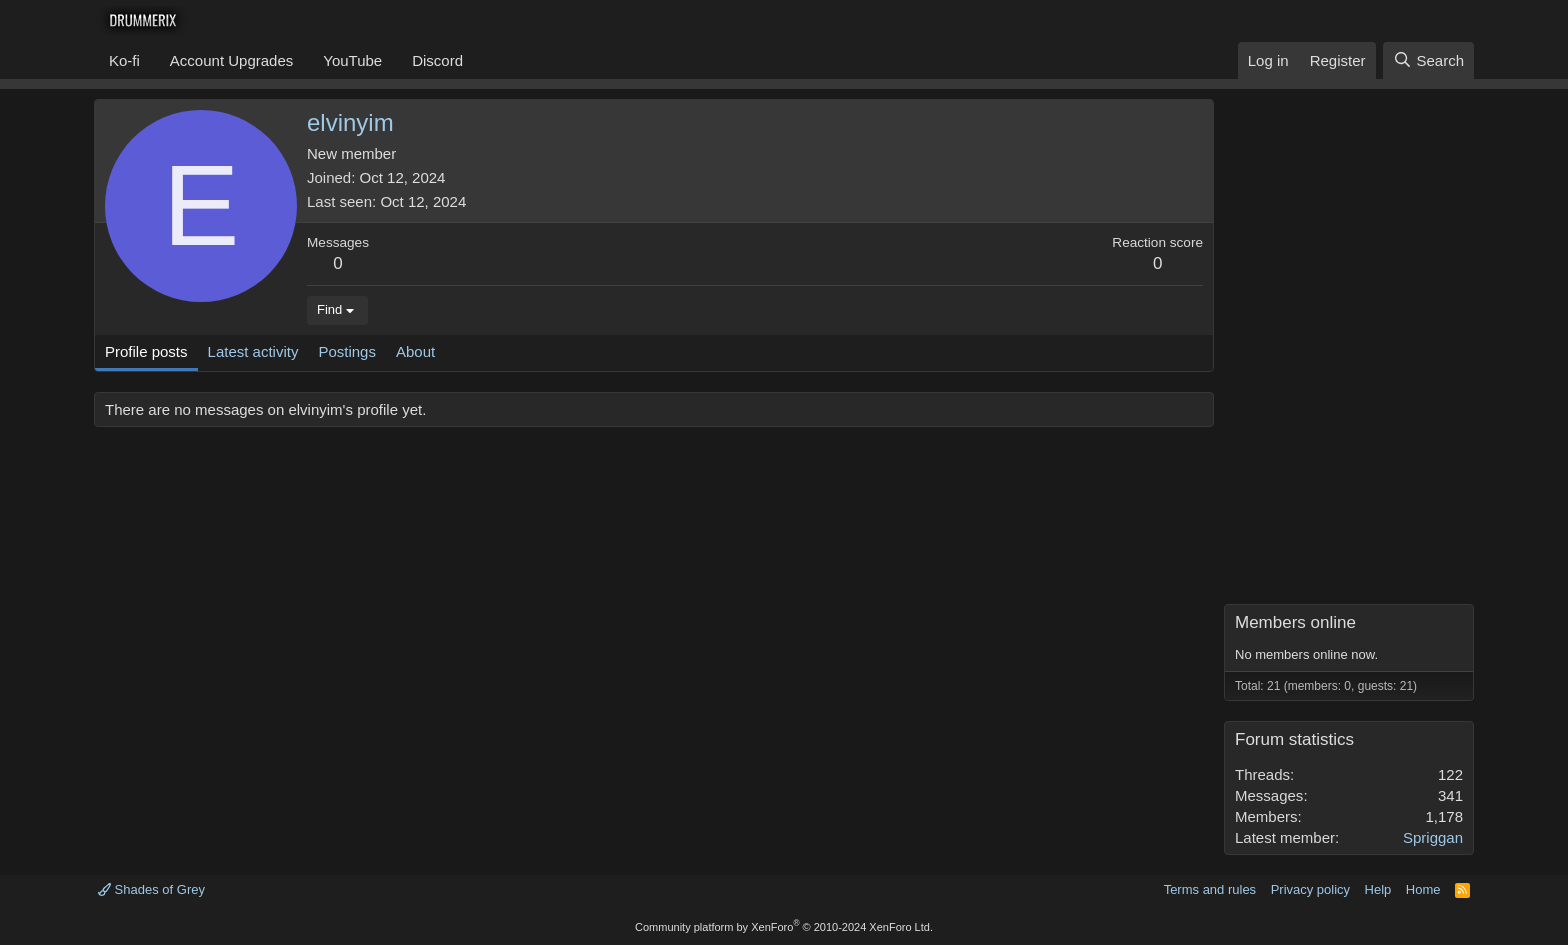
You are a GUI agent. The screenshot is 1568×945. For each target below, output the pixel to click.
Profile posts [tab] (146, 351)
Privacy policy (1310, 889)
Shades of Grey (151, 889)
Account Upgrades (231, 60)
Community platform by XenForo (784, 927)
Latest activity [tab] (253, 351)
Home (1423, 889)
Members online (1295, 622)
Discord (437, 60)
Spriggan (1433, 837)
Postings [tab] (347, 351)
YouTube (352, 60)
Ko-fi (124, 60)
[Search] (1428, 60)
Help (1378, 889)
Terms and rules (1210, 889)
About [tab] (415, 351)
